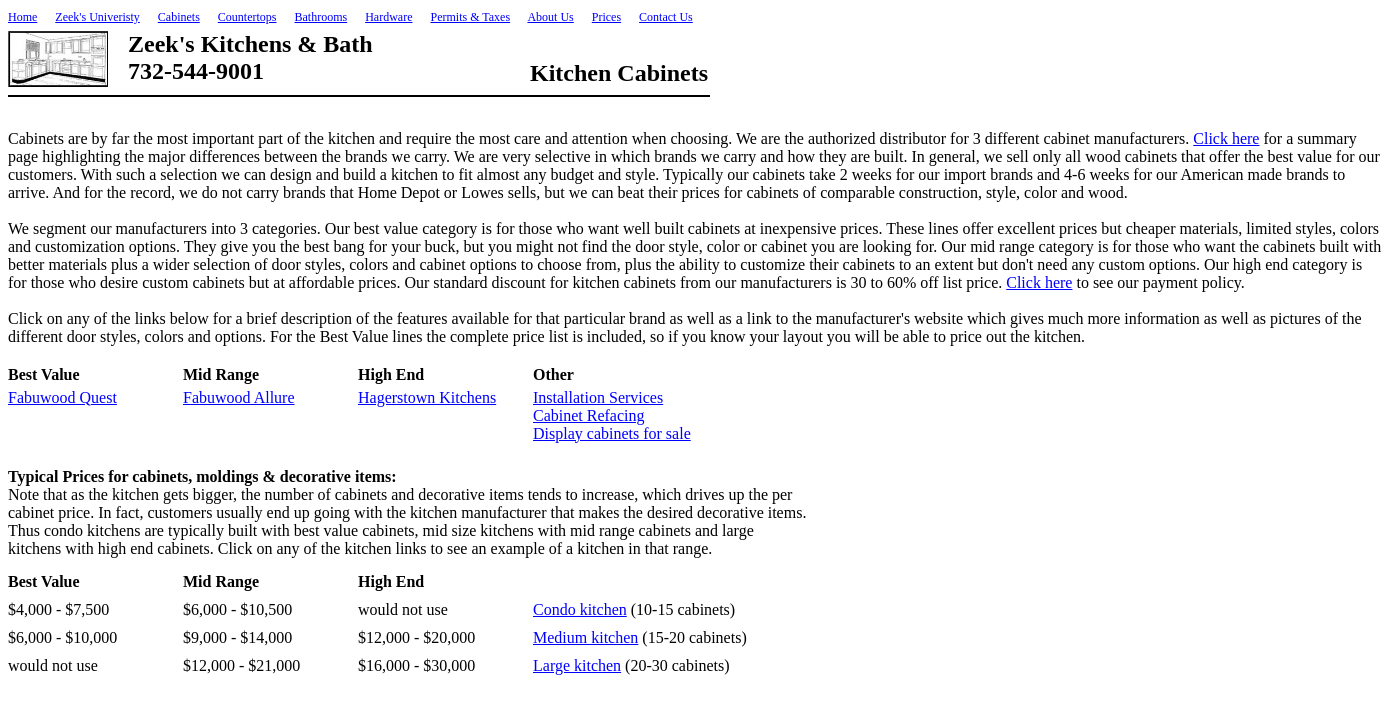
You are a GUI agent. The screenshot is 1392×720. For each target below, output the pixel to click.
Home (22, 17)
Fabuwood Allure (239, 397)
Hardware (388, 17)
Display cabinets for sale (612, 433)
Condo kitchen (580, 609)
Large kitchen (577, 665)
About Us (550, 17)
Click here (1226, 138)
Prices (606, 17)
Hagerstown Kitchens (427, 397)
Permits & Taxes (470, 17)
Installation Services (598, 397)
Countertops (247, 17)
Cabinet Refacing (589, 415)
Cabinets (179, 17)
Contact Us (666, 17)
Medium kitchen (585, 637)
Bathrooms (320, 17)
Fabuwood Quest (62, 397)
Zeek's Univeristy (97, 17)
